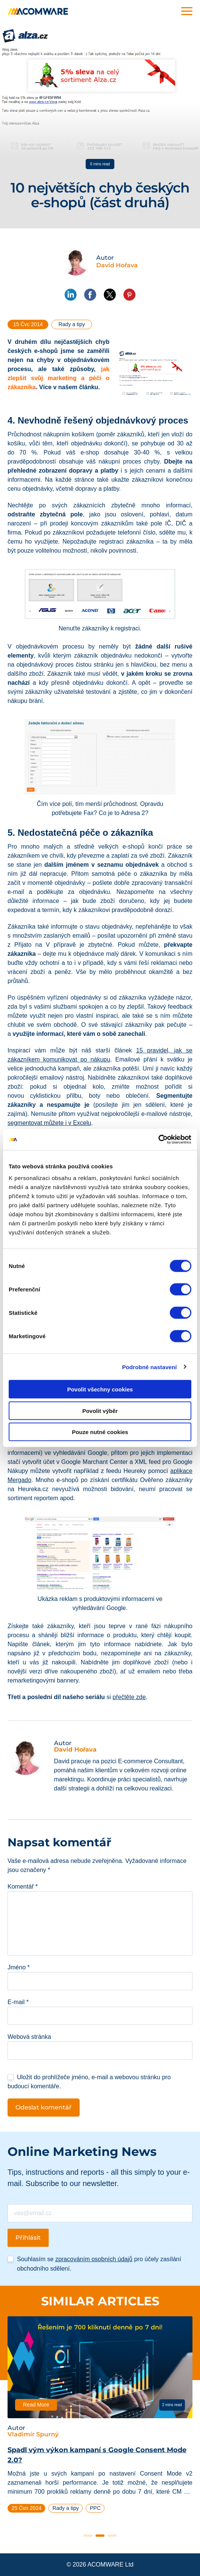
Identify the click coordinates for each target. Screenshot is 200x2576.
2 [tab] (100, 2535)
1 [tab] (87, 2535)
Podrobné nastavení (149, 1366)
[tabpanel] (100, 2417)
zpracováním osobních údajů (93, 2259)
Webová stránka (29, 2037)
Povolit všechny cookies (100, 1389)
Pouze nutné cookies (100, 1432)
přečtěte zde (129, 1697)
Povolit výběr (100, 1410)
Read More (36, 2405)
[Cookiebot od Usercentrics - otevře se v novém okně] (158, 1140)
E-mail (18, 2002)
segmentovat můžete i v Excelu (49, 1123)
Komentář (23, 1886)
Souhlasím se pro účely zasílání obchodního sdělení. (99, 2264)
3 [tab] (112, 2535)
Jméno (19, 1967)
